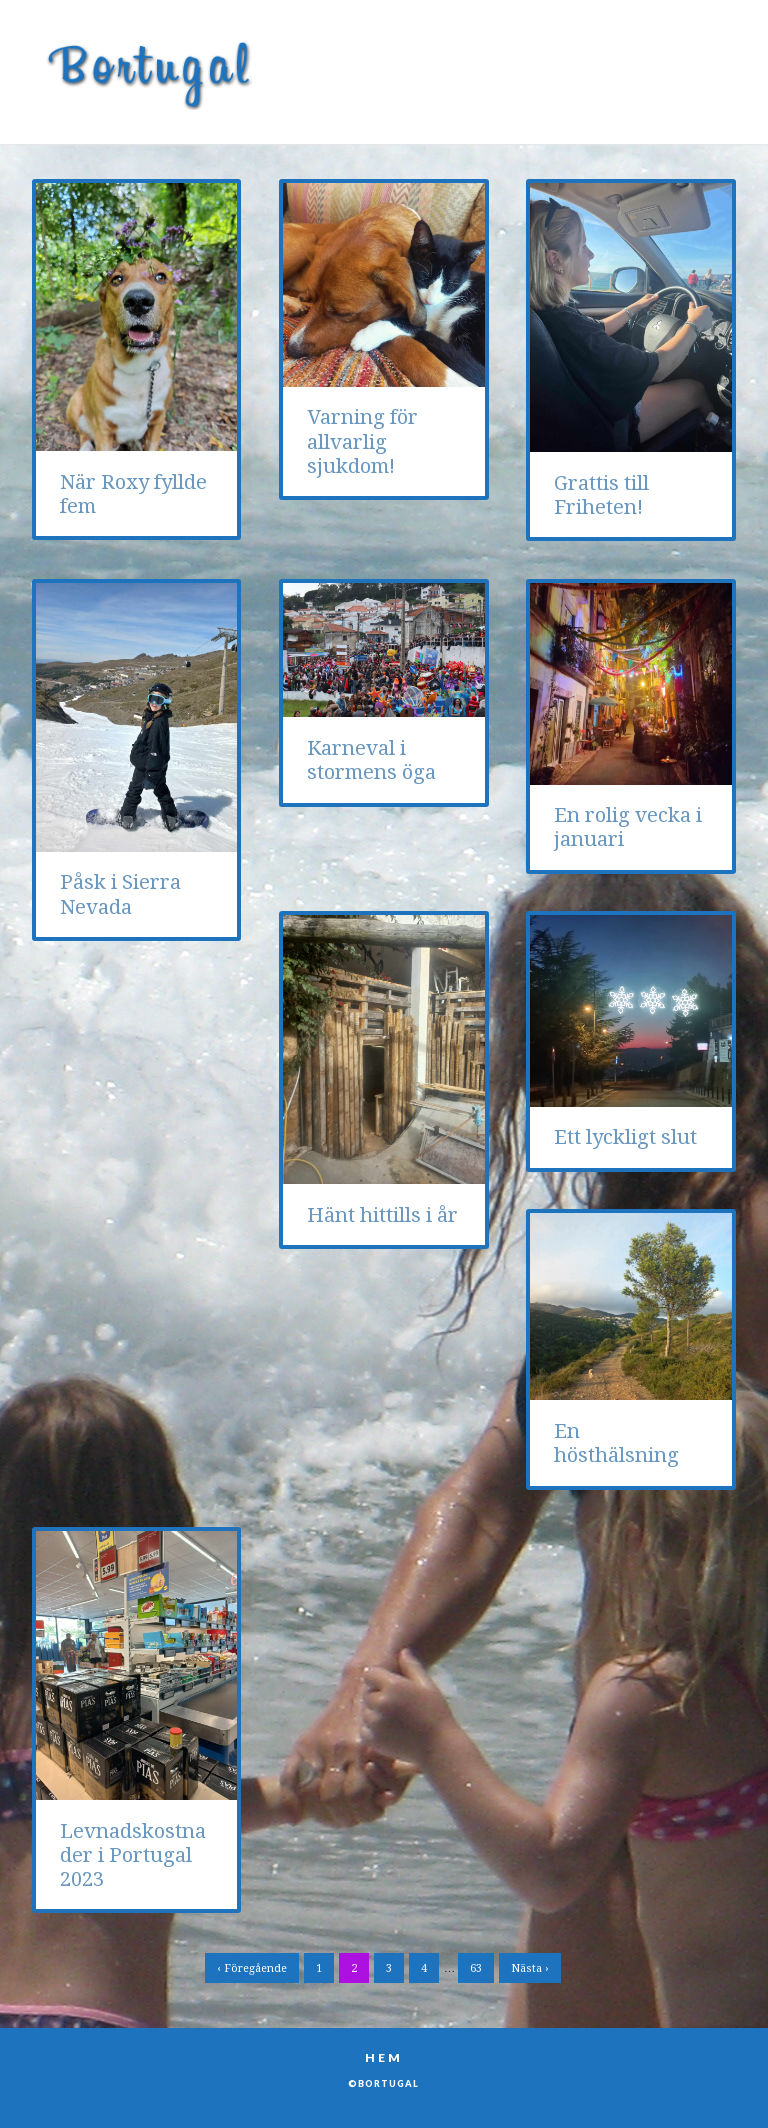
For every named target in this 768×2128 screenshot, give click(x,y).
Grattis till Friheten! (601, 495)
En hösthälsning (616, 1443)
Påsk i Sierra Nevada (120, 894)
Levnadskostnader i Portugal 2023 (133, 1855)
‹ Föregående (252, 1968)
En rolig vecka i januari (628, 827)
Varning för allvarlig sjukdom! (362, 441)
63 (476, 1968)
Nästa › (530, 1968)
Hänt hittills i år (382, 1215)
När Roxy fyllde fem (133, 494)
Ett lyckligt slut (625, 1137)
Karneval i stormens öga (371, 760)
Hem (384, 2057)
